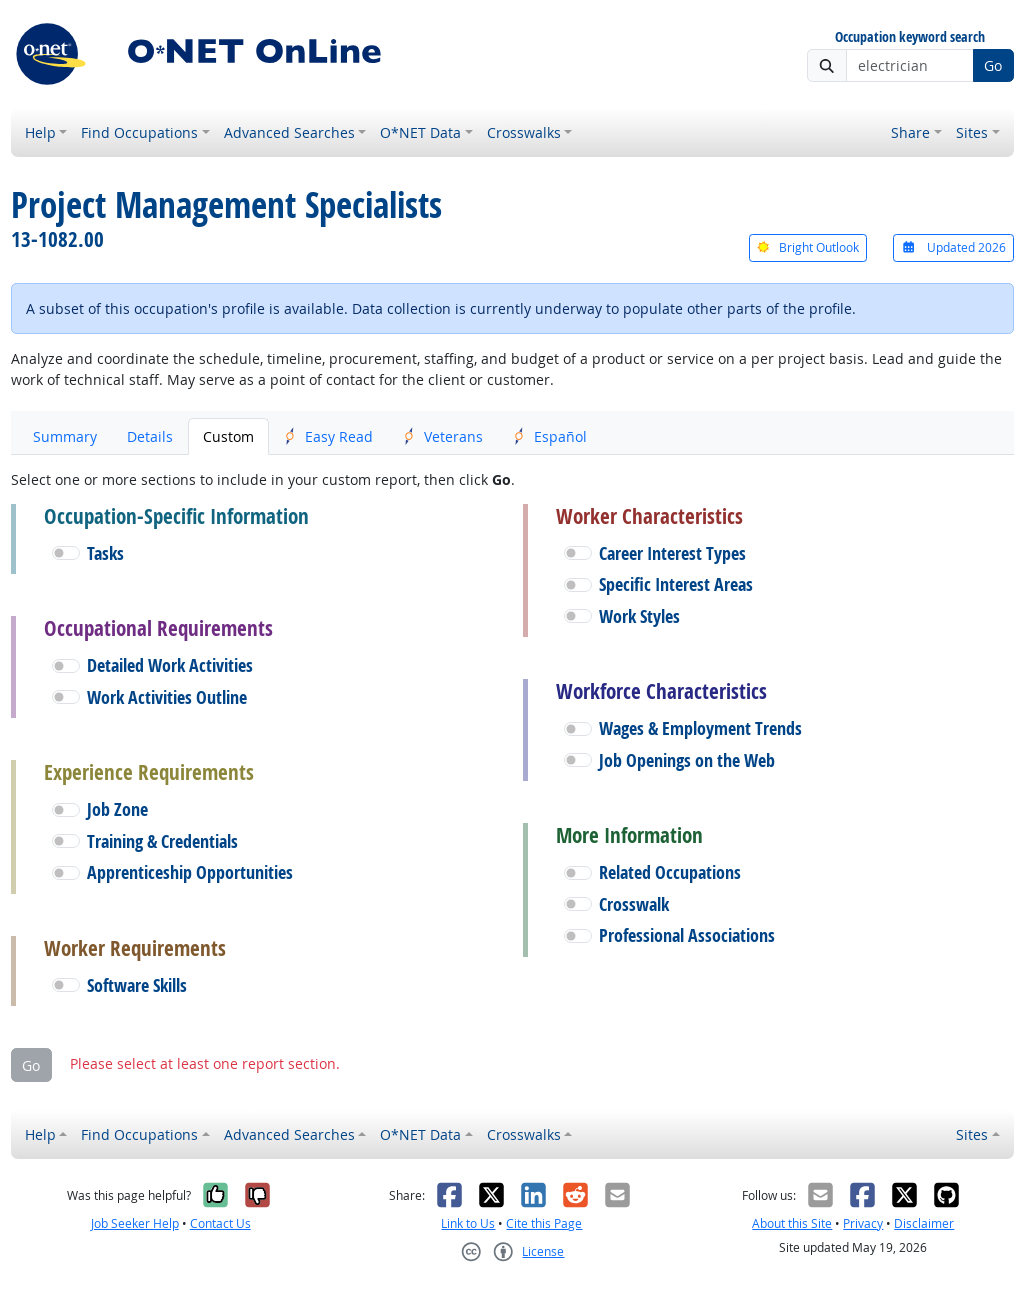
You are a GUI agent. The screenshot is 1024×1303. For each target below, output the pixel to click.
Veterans (443, 436)
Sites (972, 132)
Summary (65, 436)
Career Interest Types (672, 553)
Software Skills (137, 985)
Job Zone (117, 809)
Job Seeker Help (135, 1223)
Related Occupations (670, 872)
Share (910, 132)
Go (993, 65)
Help (40, 132)
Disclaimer (924, 1223)
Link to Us (468, 1223)
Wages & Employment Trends (700, 728)
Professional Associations (687, 935)
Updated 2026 (953, 247)
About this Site (792, 1223)
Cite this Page (544, 1223)
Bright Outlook (808, 247)
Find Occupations (139, 132)
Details (150, 436)
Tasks (105, 553)
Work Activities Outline (167, 697)
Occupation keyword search (910, 37)
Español (550, 436)
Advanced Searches (289, 132)
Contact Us (220, 1223)
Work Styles (639, 616)
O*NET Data (420, 132)
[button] (66, 553)
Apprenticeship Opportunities (190, 872)
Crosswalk (634, 904)
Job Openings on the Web (687, 760)
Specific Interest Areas (676, 584)
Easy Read (328, 436)
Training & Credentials (162, 841)
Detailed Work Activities (170, 665)
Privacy (863, 1223)
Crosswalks (524, 132)
